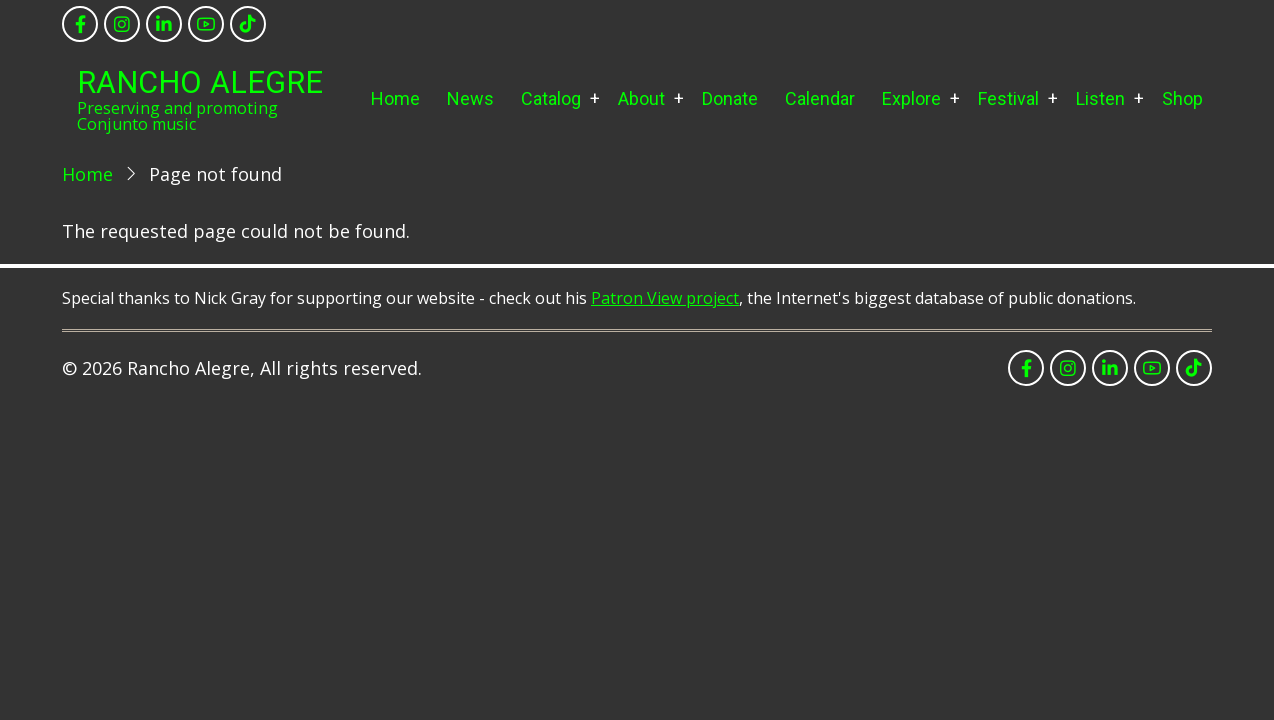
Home (395, 98)
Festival (1008, 98)
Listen (1100, 98)
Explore (911, 98)
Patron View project (665, 298)
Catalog (551, 98)
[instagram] (122, 24)
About (641, 98)
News (470, 98)
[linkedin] (164, 24)
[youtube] (206, 24)
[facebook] (80, 24)
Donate (730, 98)
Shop (1182, 98)
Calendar (820, 98)
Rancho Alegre (200, 82)
